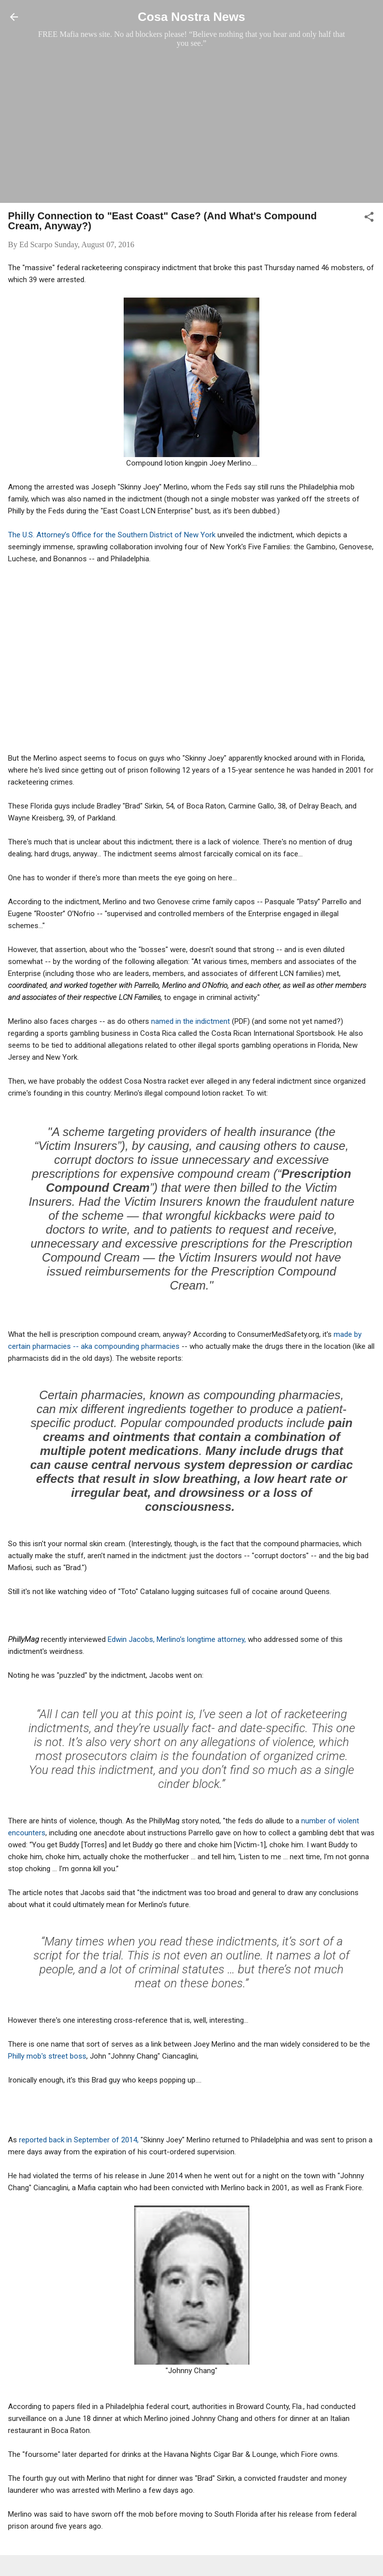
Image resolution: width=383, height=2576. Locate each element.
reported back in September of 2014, (80, 2139)
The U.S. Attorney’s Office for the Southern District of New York (111, 534)
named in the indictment (191, 1021)
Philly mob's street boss (47, 2056)
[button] (369, 218)
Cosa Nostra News (191, 16)
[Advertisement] (191, 125)
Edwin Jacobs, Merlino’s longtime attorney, (177, 1639)
